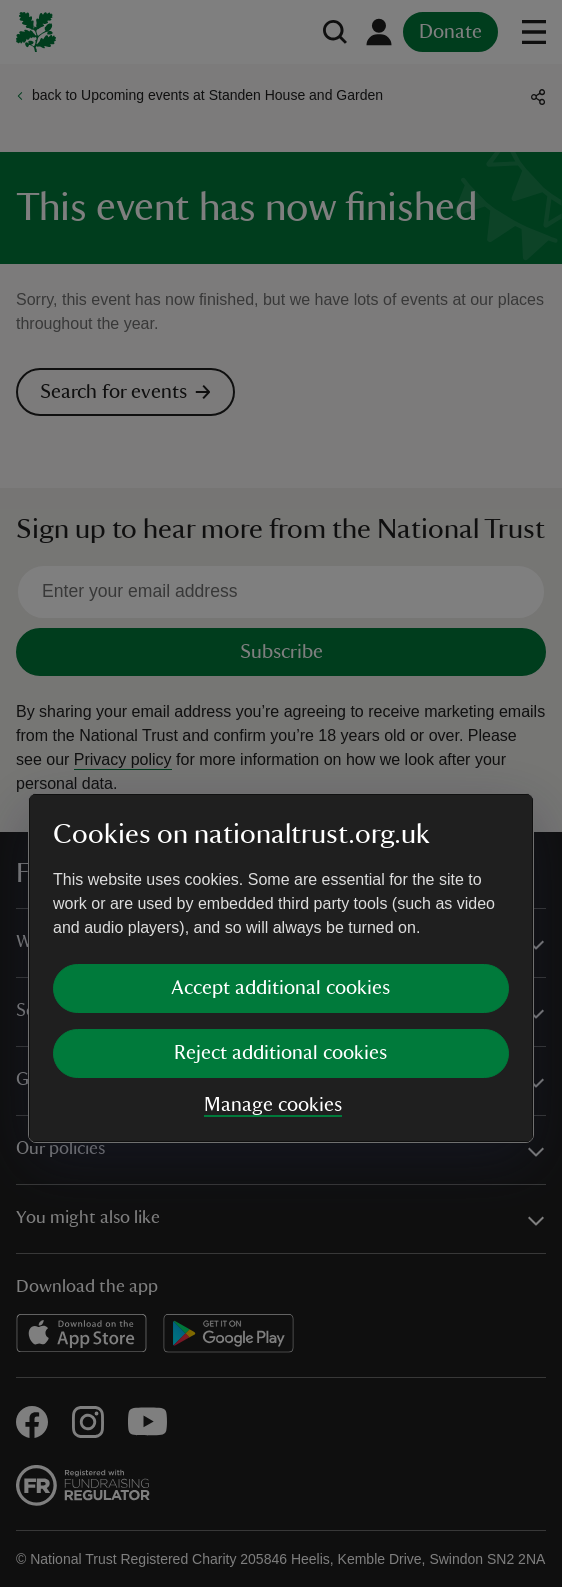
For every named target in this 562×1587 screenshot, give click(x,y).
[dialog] (281, 793)
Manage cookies (273, 930)
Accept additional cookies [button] (280, 813)
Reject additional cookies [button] (280, 878)
